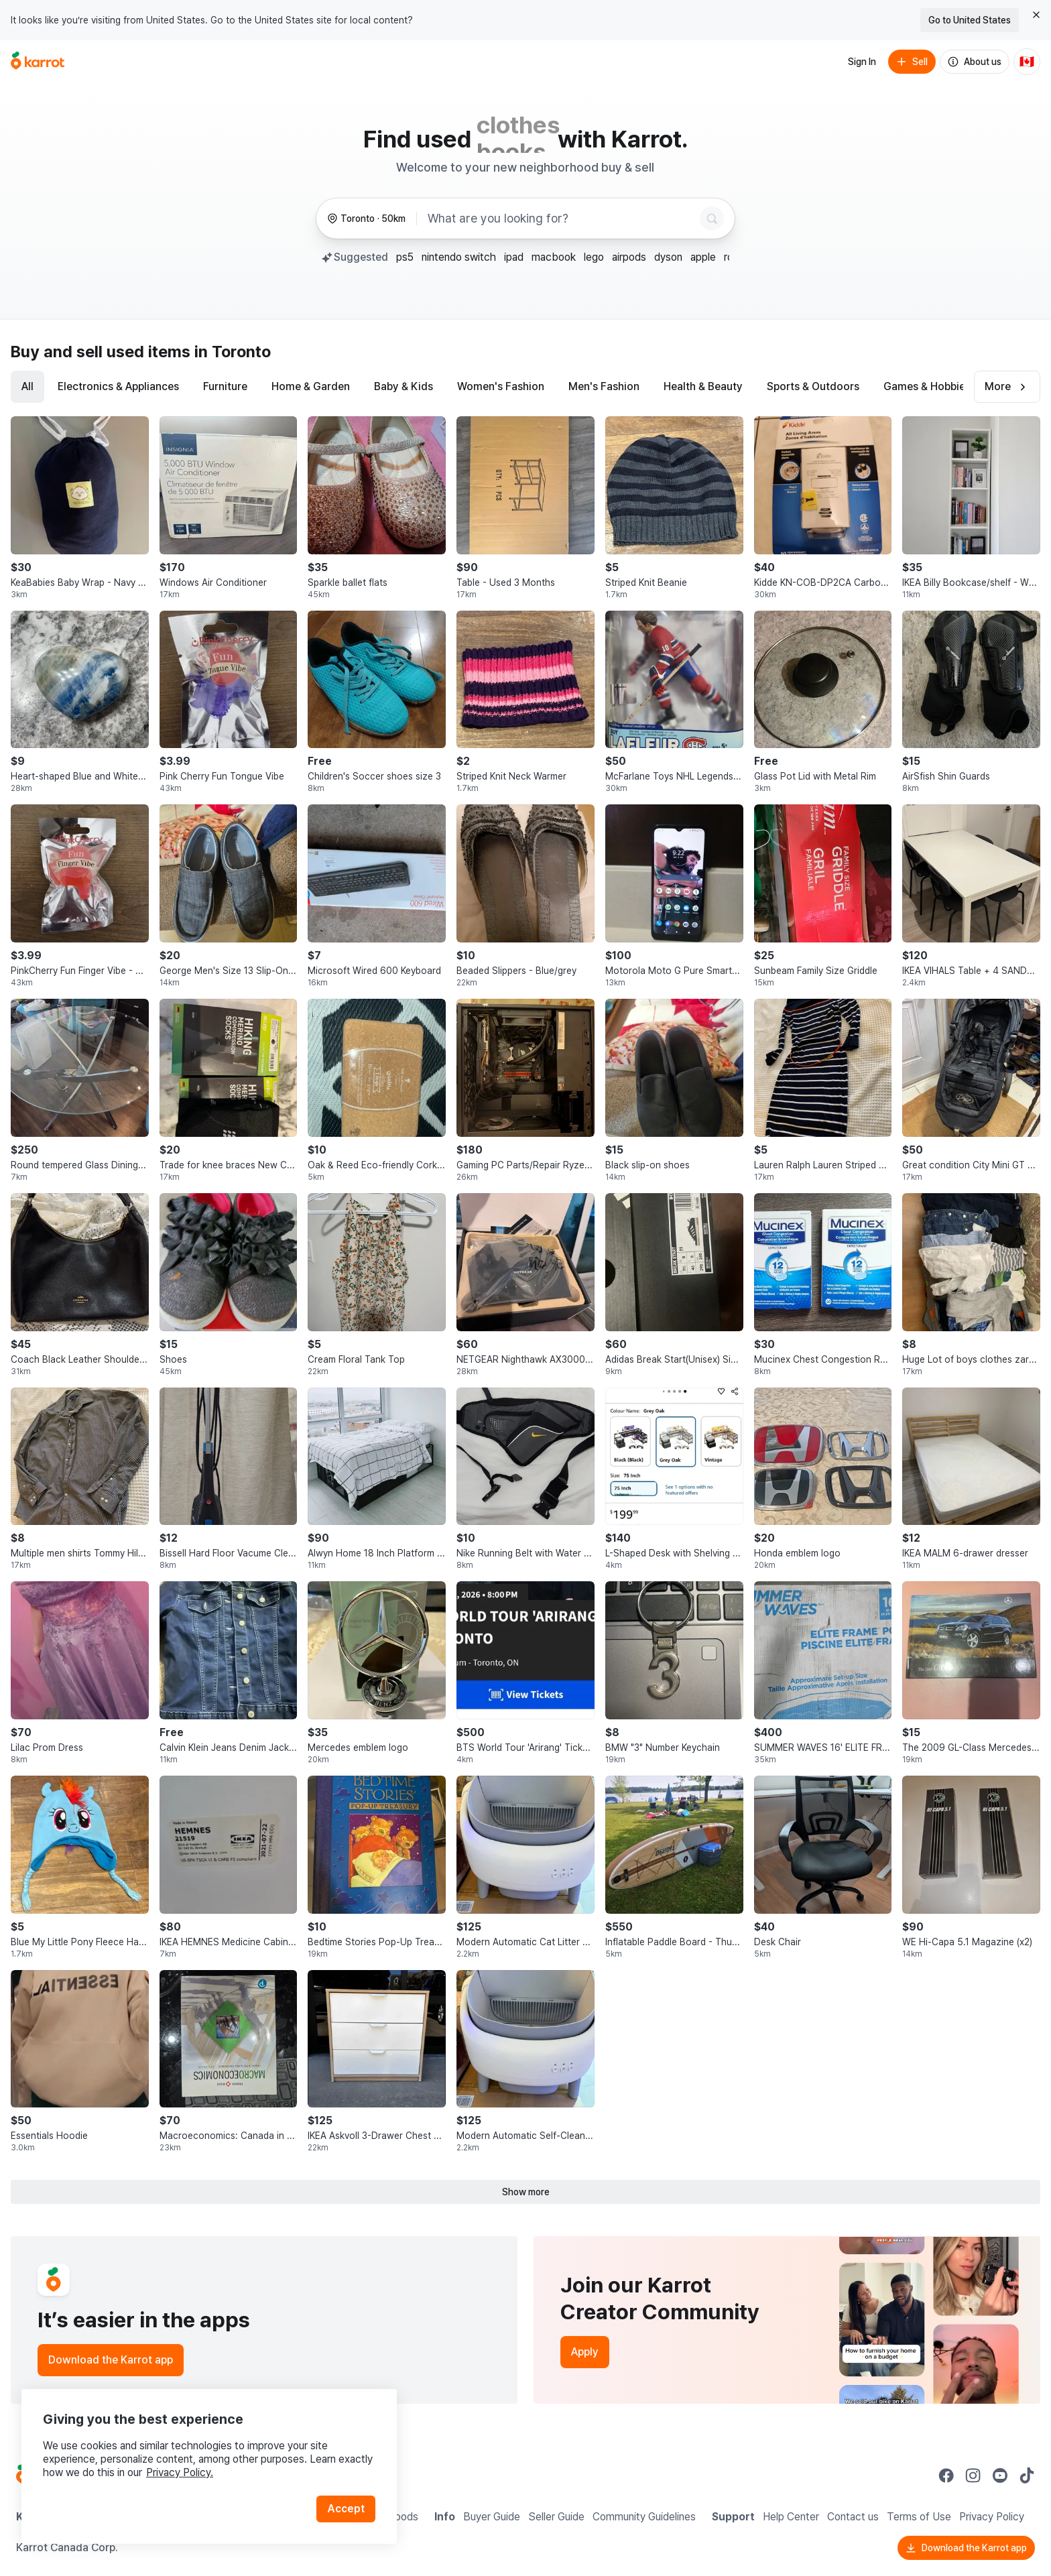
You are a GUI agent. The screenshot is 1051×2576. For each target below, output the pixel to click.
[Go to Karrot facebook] (946, 2475)
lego (594, 257)
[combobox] (561, 218)
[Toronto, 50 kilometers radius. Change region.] (366, 218)
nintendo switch (459, 257)
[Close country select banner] (1036, 14)
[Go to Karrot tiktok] (1027, 2475)
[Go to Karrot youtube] (1000, 2475)
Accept (346, 2508)
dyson (668, 257)
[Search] (712, 218)
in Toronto (232, 351)
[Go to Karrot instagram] (973, 2475)
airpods (629, 257)
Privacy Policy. (179, 2472)
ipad (513, 257)
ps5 (405, 257)
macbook (554, 257)
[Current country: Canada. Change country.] (1026, 61)
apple (703, 257)
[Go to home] (37, 62)
